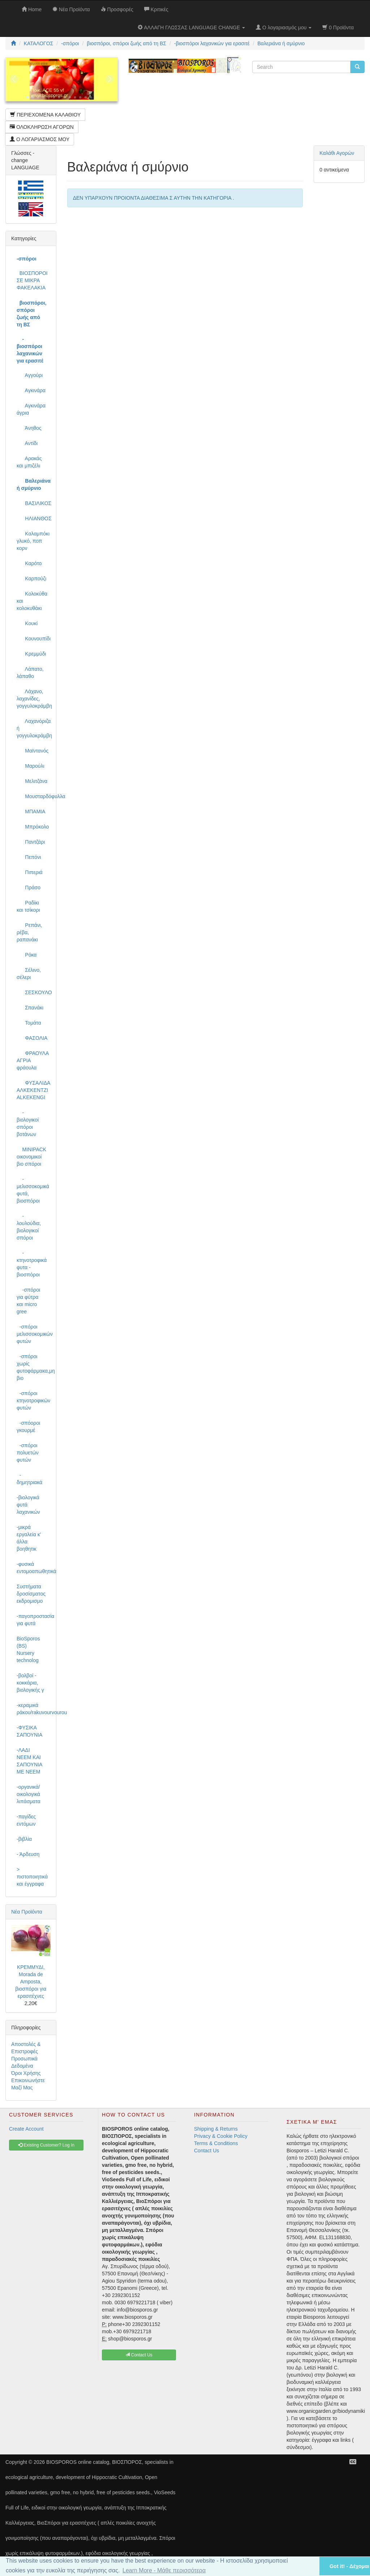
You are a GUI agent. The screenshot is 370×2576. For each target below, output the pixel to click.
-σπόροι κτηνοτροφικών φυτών (33, 1400)
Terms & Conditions (216, 2143)
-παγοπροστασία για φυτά (34, 1619)
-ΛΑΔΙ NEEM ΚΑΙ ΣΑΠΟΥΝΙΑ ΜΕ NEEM (29, 1761)
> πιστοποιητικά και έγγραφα (32, 1877)
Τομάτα (29, 1023)
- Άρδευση (28, 1854)
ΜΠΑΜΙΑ (31, 811)
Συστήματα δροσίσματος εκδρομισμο (31, 1594)
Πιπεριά (30, 872)
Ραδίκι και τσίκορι (28, 906)
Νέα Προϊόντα (26, 1912)
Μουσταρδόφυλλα (34, 796)
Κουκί (27, 623)
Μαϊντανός (32, 751)
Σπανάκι (30, 1008)
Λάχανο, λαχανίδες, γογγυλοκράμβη (34, 699)
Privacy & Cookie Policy (221, 2136)
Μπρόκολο (33, 827)
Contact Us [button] (138, 2354)
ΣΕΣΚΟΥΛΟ (34, 992)
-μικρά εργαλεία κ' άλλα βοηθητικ (29, 1538)
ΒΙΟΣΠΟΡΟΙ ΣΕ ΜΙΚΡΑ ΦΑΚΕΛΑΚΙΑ (32, 280)
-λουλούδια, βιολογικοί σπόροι (29, 1227)
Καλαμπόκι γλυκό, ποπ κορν (33, 541)
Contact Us (206, 2150)
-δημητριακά (29, 1478)
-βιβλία (24, 1839)
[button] (304, 2566)
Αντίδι (27, 443)
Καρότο (29, 563)
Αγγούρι (30, 375)
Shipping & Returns (216, 2129)
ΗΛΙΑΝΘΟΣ (34, 518)
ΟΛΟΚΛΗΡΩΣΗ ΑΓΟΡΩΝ (42, 127)
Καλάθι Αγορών (336, 153)
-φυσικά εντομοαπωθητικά (34, 1567)
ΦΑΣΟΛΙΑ (32, 1038)
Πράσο (28, 887)
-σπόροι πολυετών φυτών (28, 1452)
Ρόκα (26, 955)
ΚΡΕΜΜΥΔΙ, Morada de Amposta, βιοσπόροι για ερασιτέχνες (30, 1981)
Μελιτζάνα (32, 781)
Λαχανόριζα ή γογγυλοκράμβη (34, 728)
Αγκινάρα (31, 390)
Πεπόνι (29, 857)
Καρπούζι (31, 578)
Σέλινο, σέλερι (29, 973)
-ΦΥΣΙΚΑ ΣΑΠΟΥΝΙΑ (29, 1731)
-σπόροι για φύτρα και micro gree (28, 1300)
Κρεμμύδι (31, 654)
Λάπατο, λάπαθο (30, 672)
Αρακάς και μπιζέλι (29, 462)
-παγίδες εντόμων (26, 1820)
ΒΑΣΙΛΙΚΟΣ (34, 503)
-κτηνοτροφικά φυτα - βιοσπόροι (32, 1264)
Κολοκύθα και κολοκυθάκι (32, 601)
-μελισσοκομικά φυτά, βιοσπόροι (33, 1190)
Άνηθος (29, 428)
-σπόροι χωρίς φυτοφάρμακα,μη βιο (34, 1367)
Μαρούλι (30, 766)
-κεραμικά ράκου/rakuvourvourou (34, 1708)
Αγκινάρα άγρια (31, 409)
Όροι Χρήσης (26, 2073)
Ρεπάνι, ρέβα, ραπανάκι (29, 932)
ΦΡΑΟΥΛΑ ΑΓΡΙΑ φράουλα (33, 1060)
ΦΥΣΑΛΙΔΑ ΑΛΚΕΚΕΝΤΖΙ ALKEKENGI (33, 1090)
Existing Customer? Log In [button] (46, 2145)
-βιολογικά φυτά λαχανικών (28, 1505)
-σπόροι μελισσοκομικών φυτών (34, 1334)
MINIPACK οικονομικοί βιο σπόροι (31, 1157)
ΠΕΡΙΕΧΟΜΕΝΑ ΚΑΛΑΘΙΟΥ (45, 115)
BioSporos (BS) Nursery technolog (28, 1649)
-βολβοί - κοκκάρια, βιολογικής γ (30, 1683)
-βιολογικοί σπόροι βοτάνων (28, 1123)
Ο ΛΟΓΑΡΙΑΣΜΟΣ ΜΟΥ (39, 139)
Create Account (26, 2129)
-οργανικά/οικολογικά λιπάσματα (28, 1794)
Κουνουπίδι (34, 638)
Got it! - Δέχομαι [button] (349, 2566)
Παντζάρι (31, 842)
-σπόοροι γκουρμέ (28, 1426)
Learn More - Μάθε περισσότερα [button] (164, 2570)
